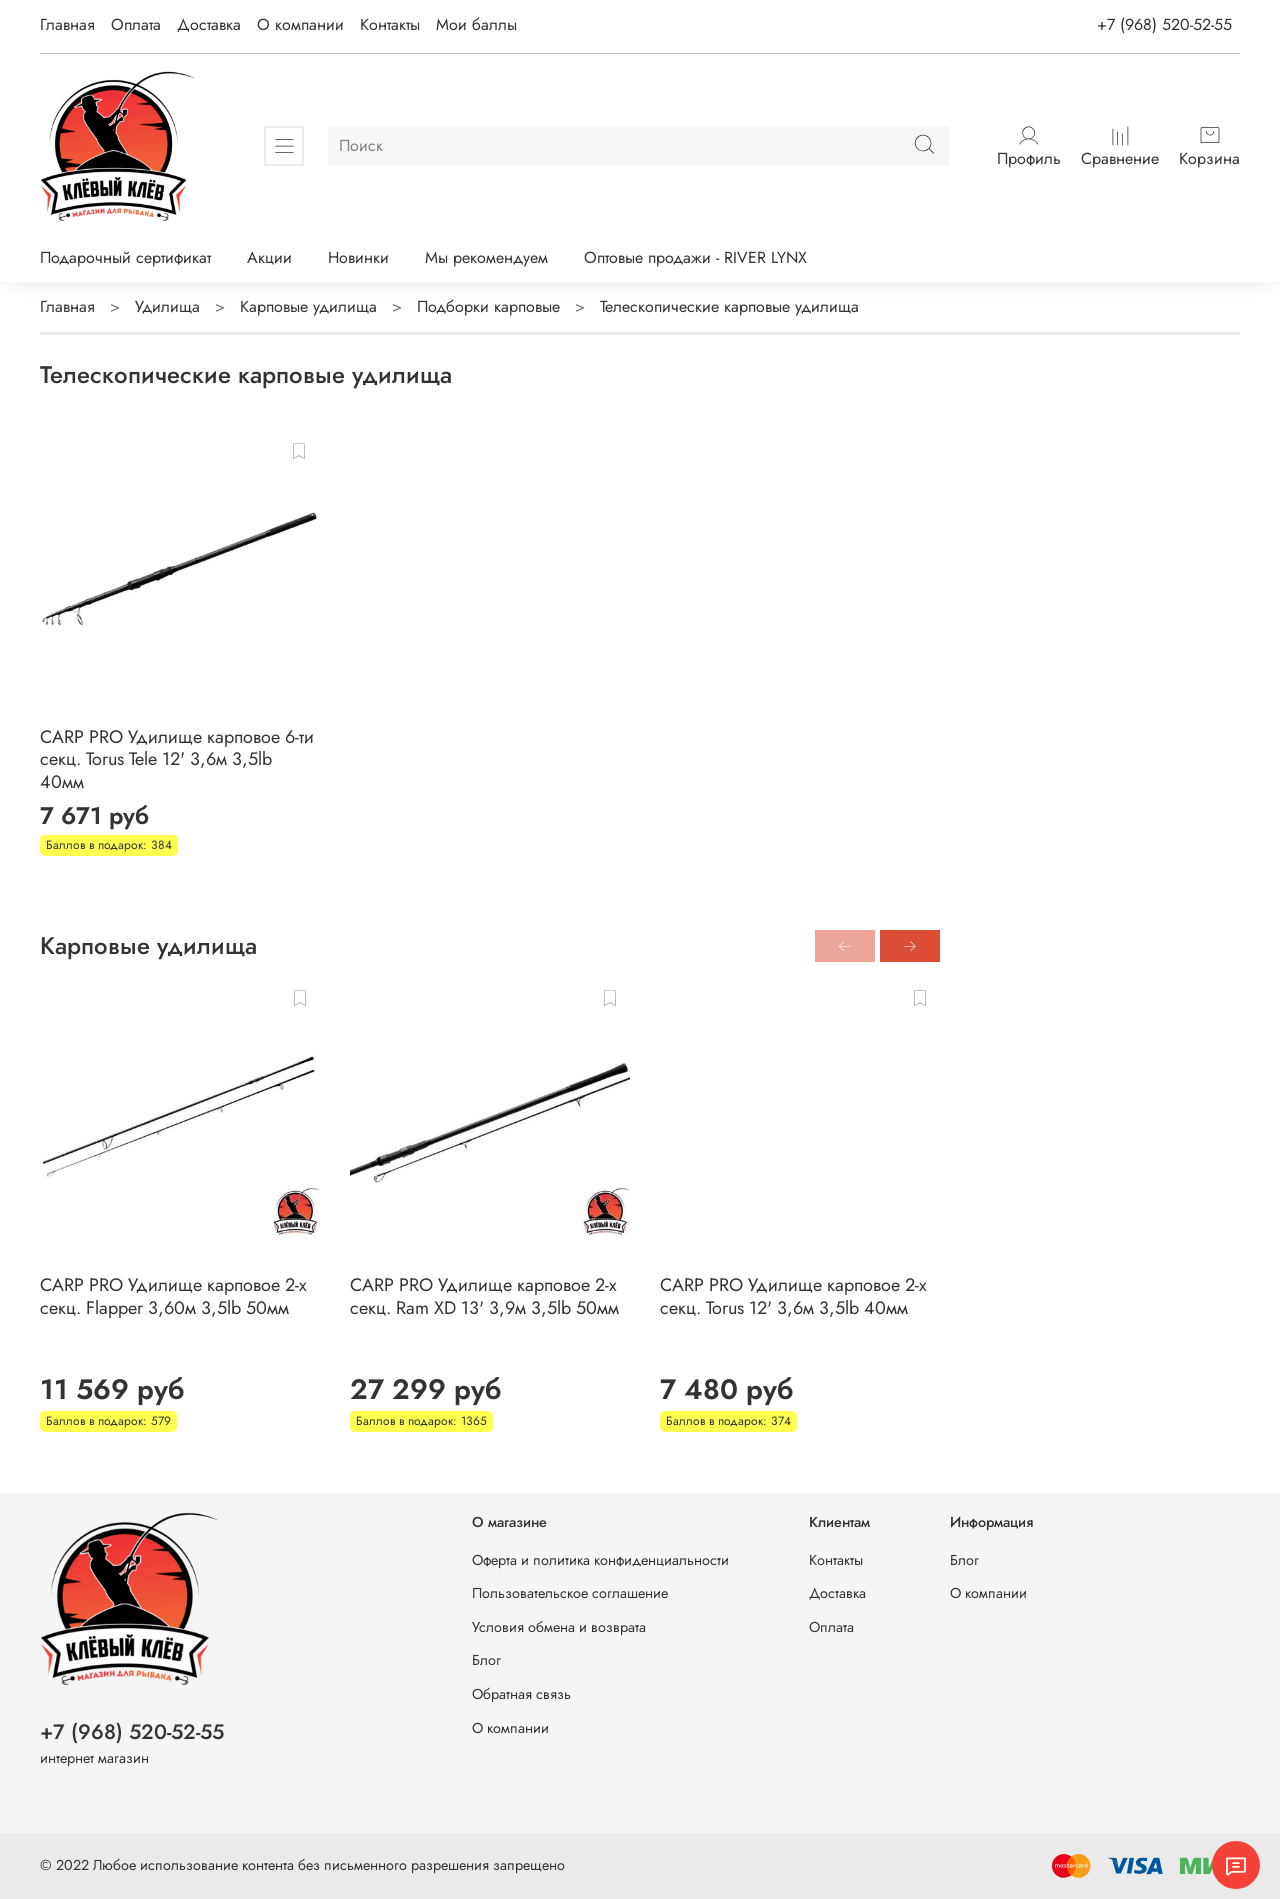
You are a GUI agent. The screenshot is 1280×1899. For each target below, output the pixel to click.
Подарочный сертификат (125, 257)
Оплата (136, 24)
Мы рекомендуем (486, 257)
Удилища (167, 306)
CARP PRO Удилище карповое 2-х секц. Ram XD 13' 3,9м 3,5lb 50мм (484, 1296)
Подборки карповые (488, 306)
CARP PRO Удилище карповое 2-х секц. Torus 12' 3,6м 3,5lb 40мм (793, 1296)
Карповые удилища (308, 306)
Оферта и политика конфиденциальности (600, 1560)
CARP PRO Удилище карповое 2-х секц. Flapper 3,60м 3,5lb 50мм (173, 1296)
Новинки (358, 257)
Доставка (209, 24)
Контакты (390, 24)
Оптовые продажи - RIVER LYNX (695, 257)
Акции (269, 257)
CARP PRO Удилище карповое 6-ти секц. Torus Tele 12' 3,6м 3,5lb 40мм (177, 759)
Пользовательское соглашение (570, 1593)
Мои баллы (476, 24)
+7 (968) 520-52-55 (1164, 24)
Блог (486, 1660)
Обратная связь (521, 1694)
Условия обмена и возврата (559, 1627)
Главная (67, 24)
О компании (300, 24)
